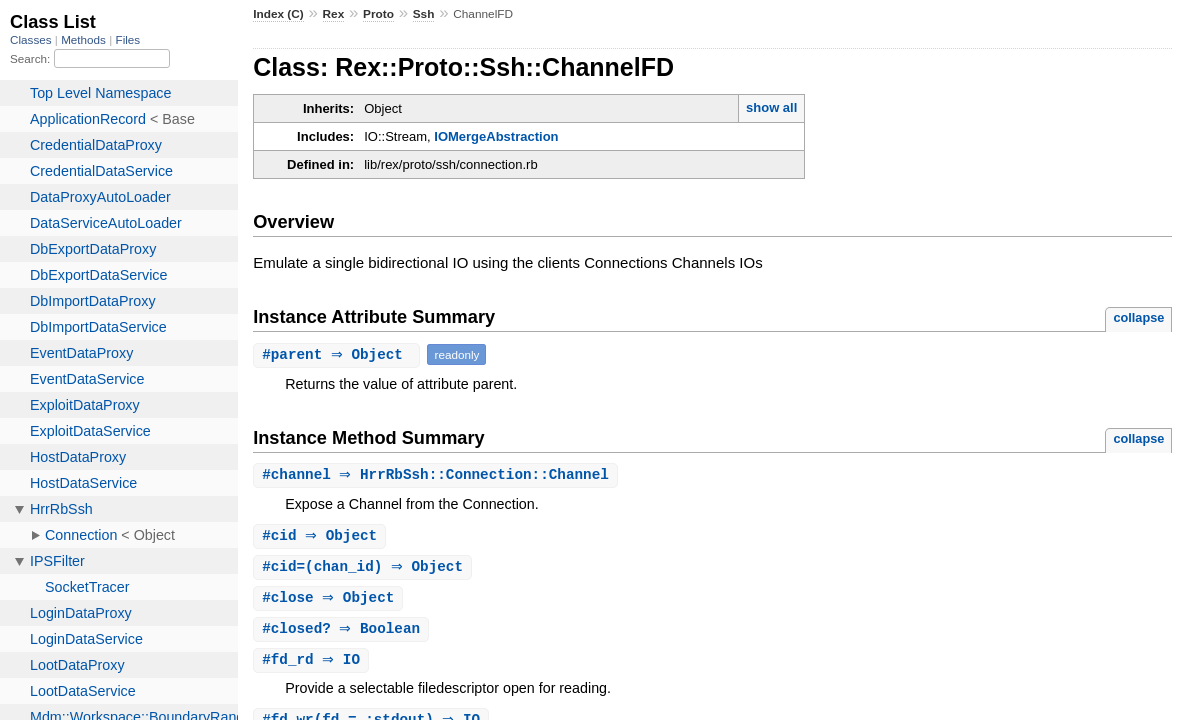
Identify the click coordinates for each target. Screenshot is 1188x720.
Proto (378, 14)
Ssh (424, 14)
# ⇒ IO (313, 665)
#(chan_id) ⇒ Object (365, 569)
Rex (334, 14)
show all (771, 107)
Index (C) (278, 14)
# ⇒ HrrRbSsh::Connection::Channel (438, 475)
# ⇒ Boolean (343, 633)
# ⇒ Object (339, 354)
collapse (1138, 317)
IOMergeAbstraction (496, 136)
